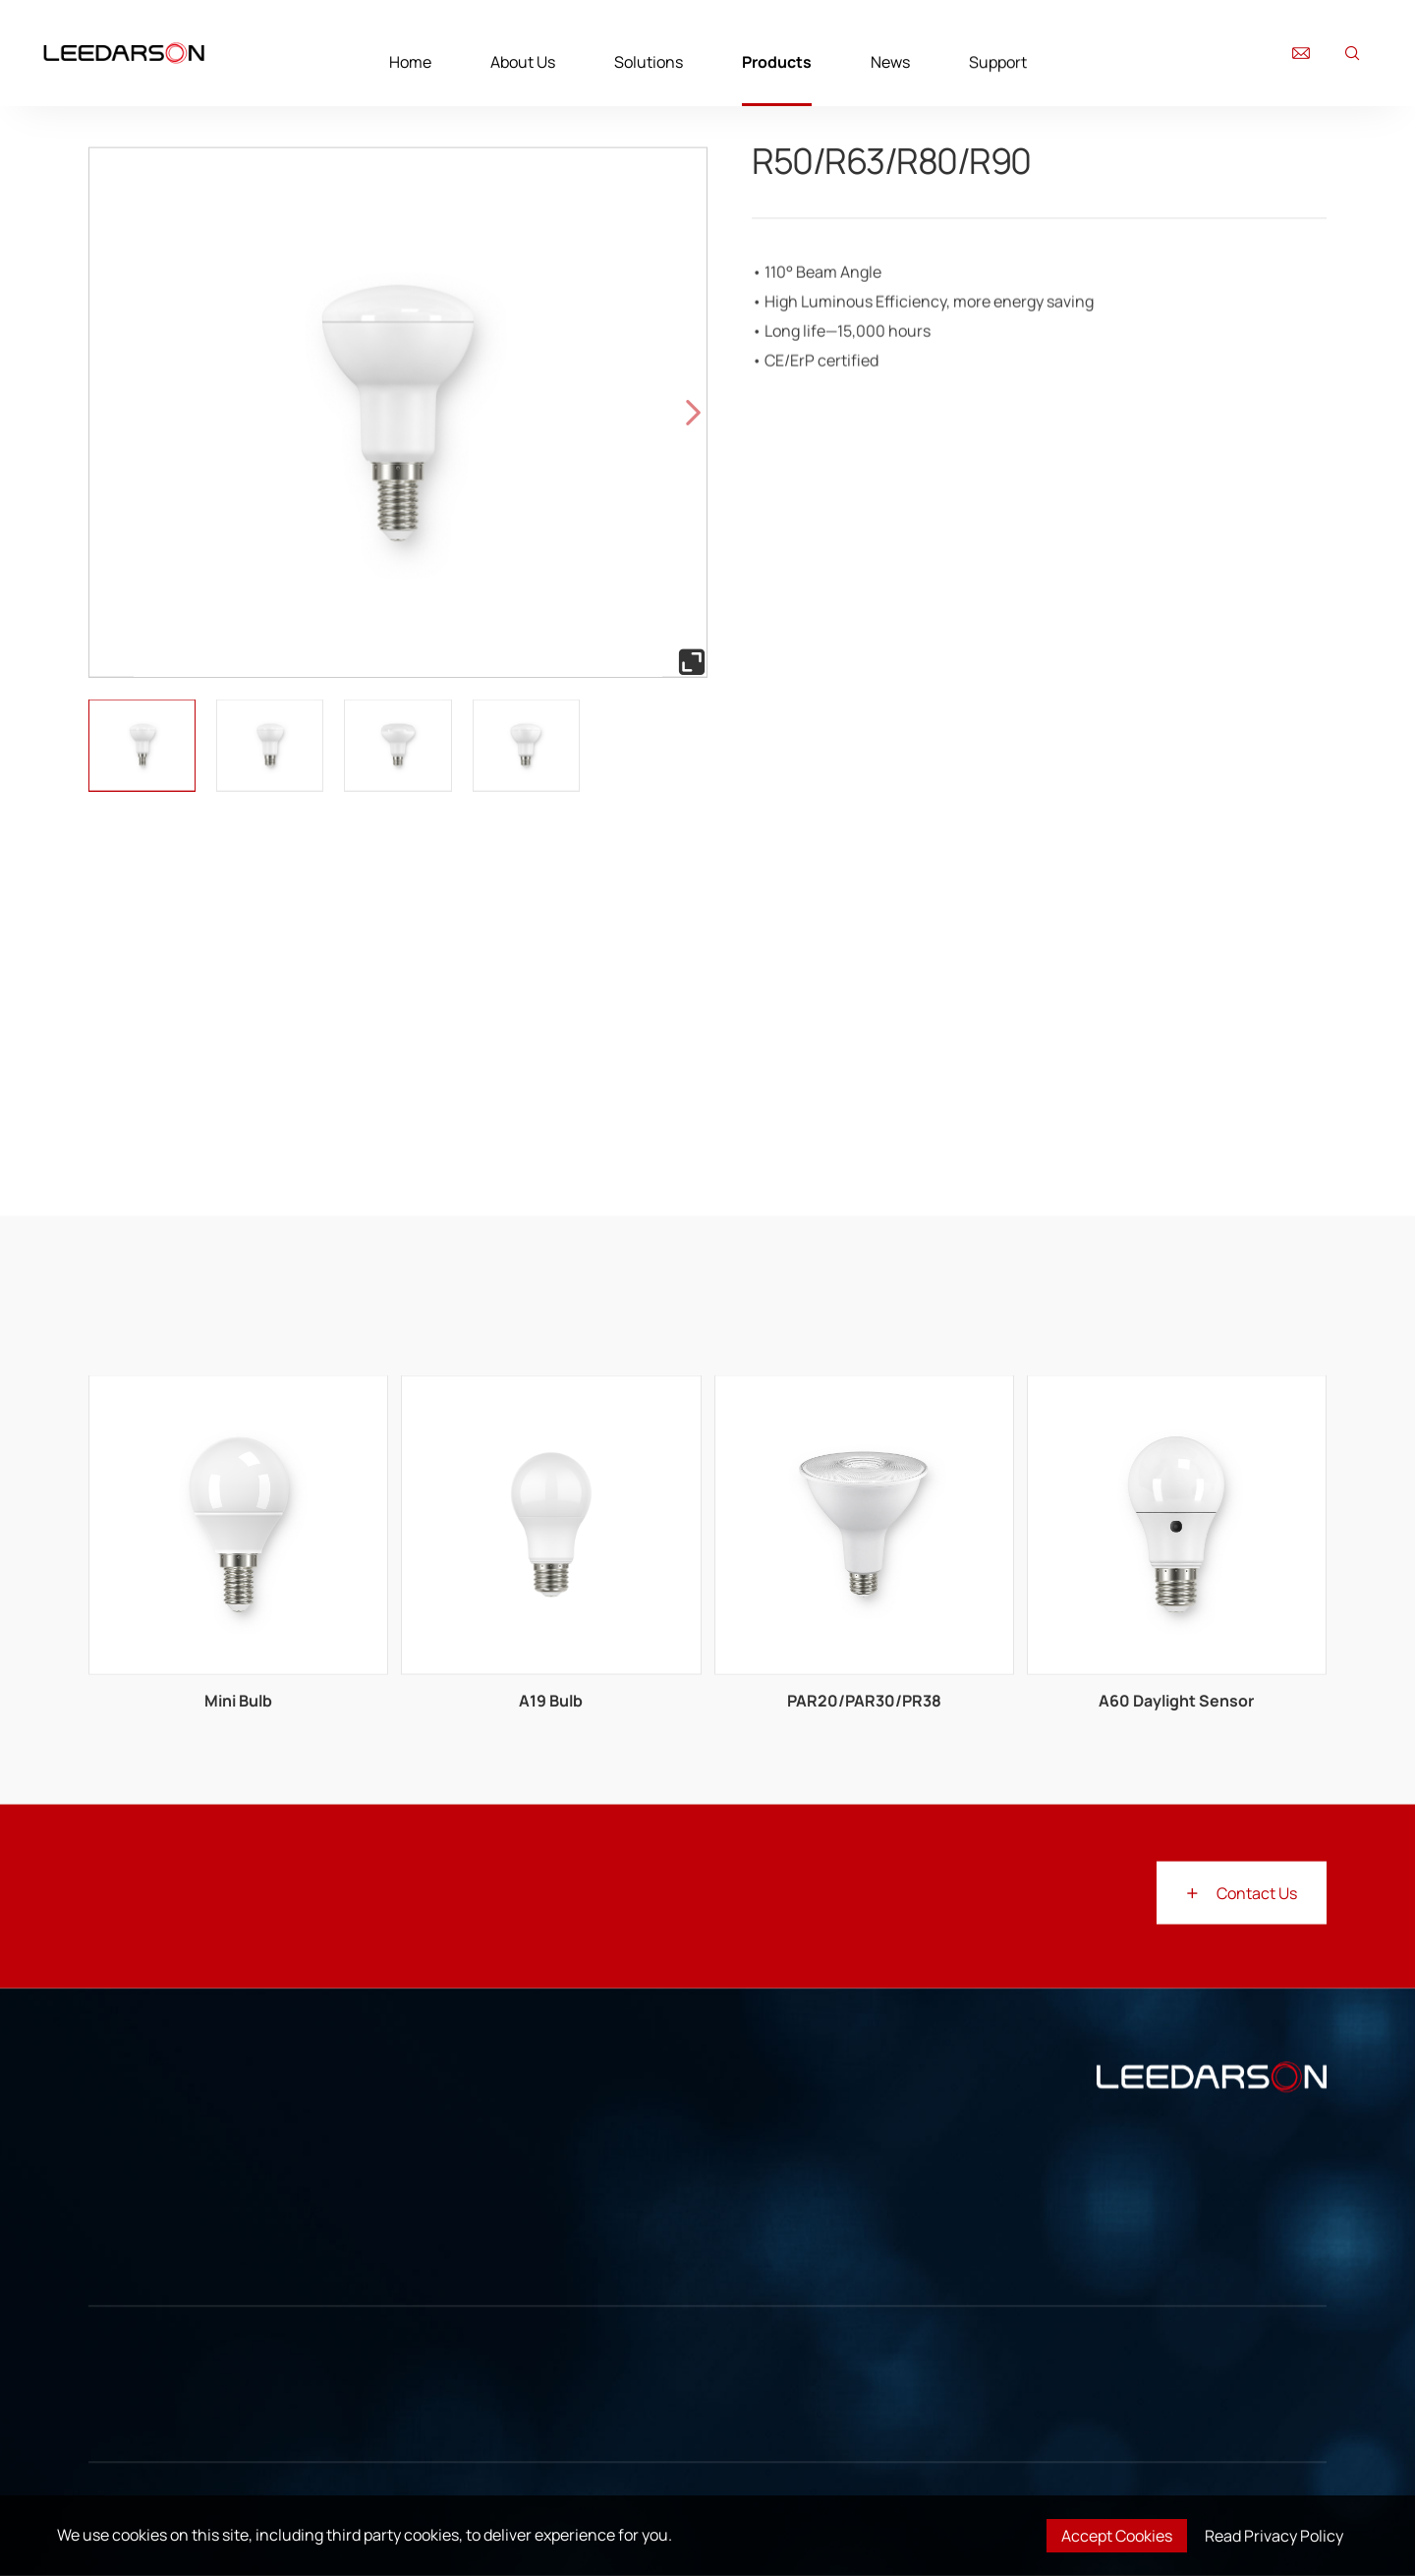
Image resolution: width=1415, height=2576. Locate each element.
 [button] (693, 412)
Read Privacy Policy (1274, 2536)
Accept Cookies (1116, 2536)
